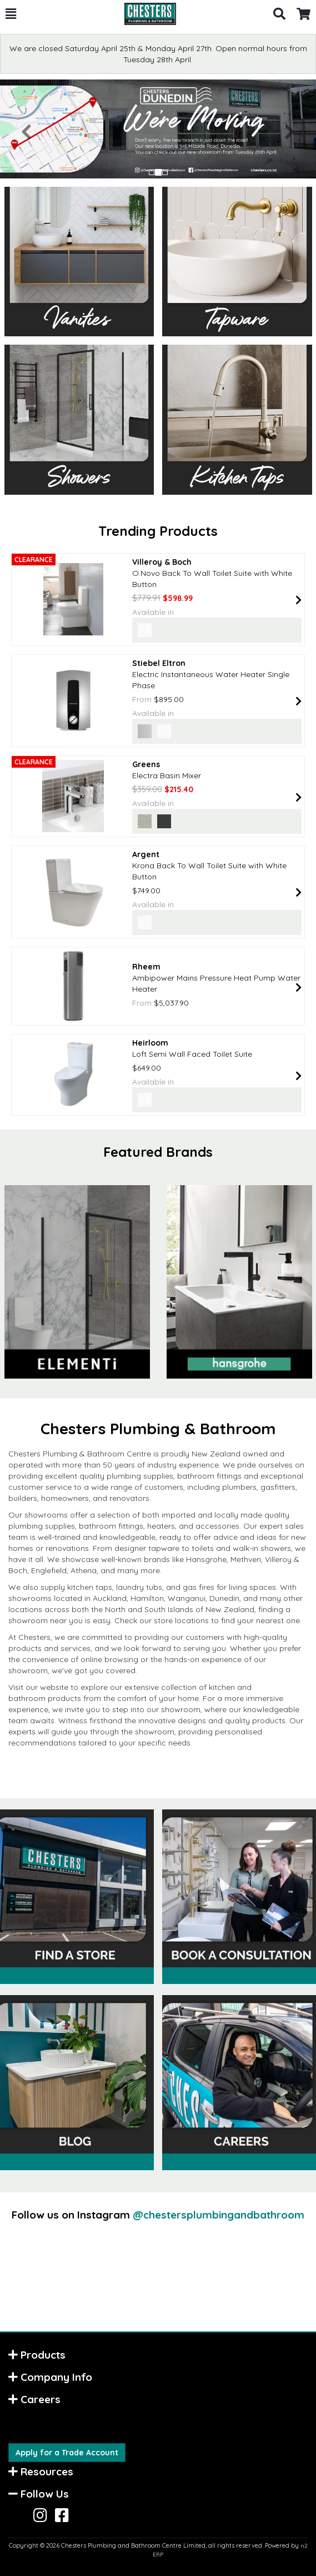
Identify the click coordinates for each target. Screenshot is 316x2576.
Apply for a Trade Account (67, 2453)
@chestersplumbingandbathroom (218, 2214)
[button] (11, 14)
